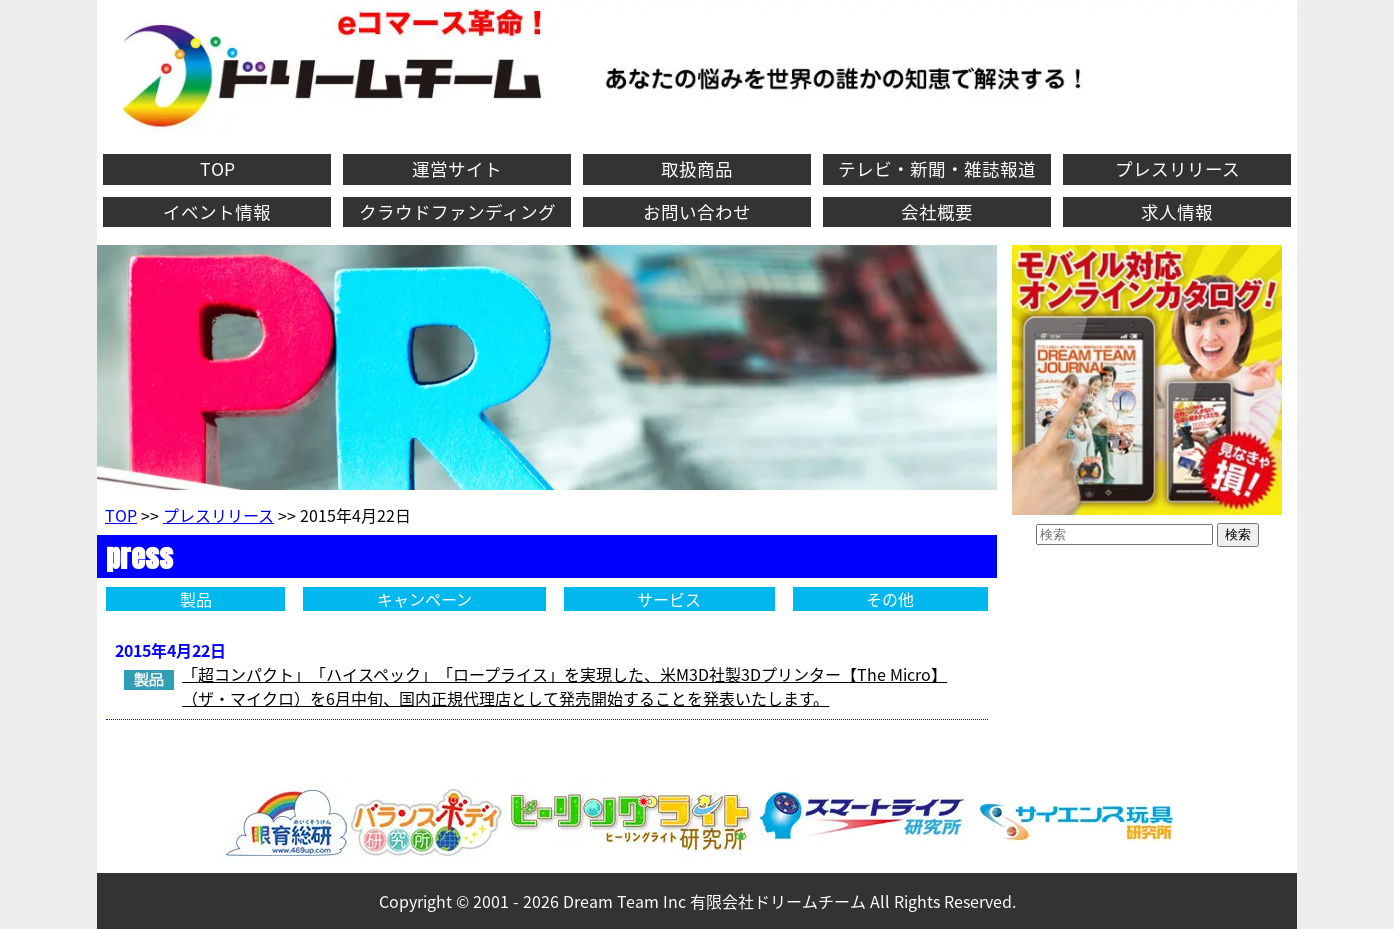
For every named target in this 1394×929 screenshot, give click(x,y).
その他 (890, 599)
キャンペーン (424, 599)
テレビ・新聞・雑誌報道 (937, 169)
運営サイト (457, 169)
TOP (217, 169)
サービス (669, 599)
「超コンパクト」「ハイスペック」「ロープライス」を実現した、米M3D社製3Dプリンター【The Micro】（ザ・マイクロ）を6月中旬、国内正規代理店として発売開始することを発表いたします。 (564, 686)
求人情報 (1177, 212)
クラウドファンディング (457, 212)
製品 (196, 599)
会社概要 (937, 212)
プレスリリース (1177, 169)
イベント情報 (217, 212)
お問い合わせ (697, 212)
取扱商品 (697, 169)
